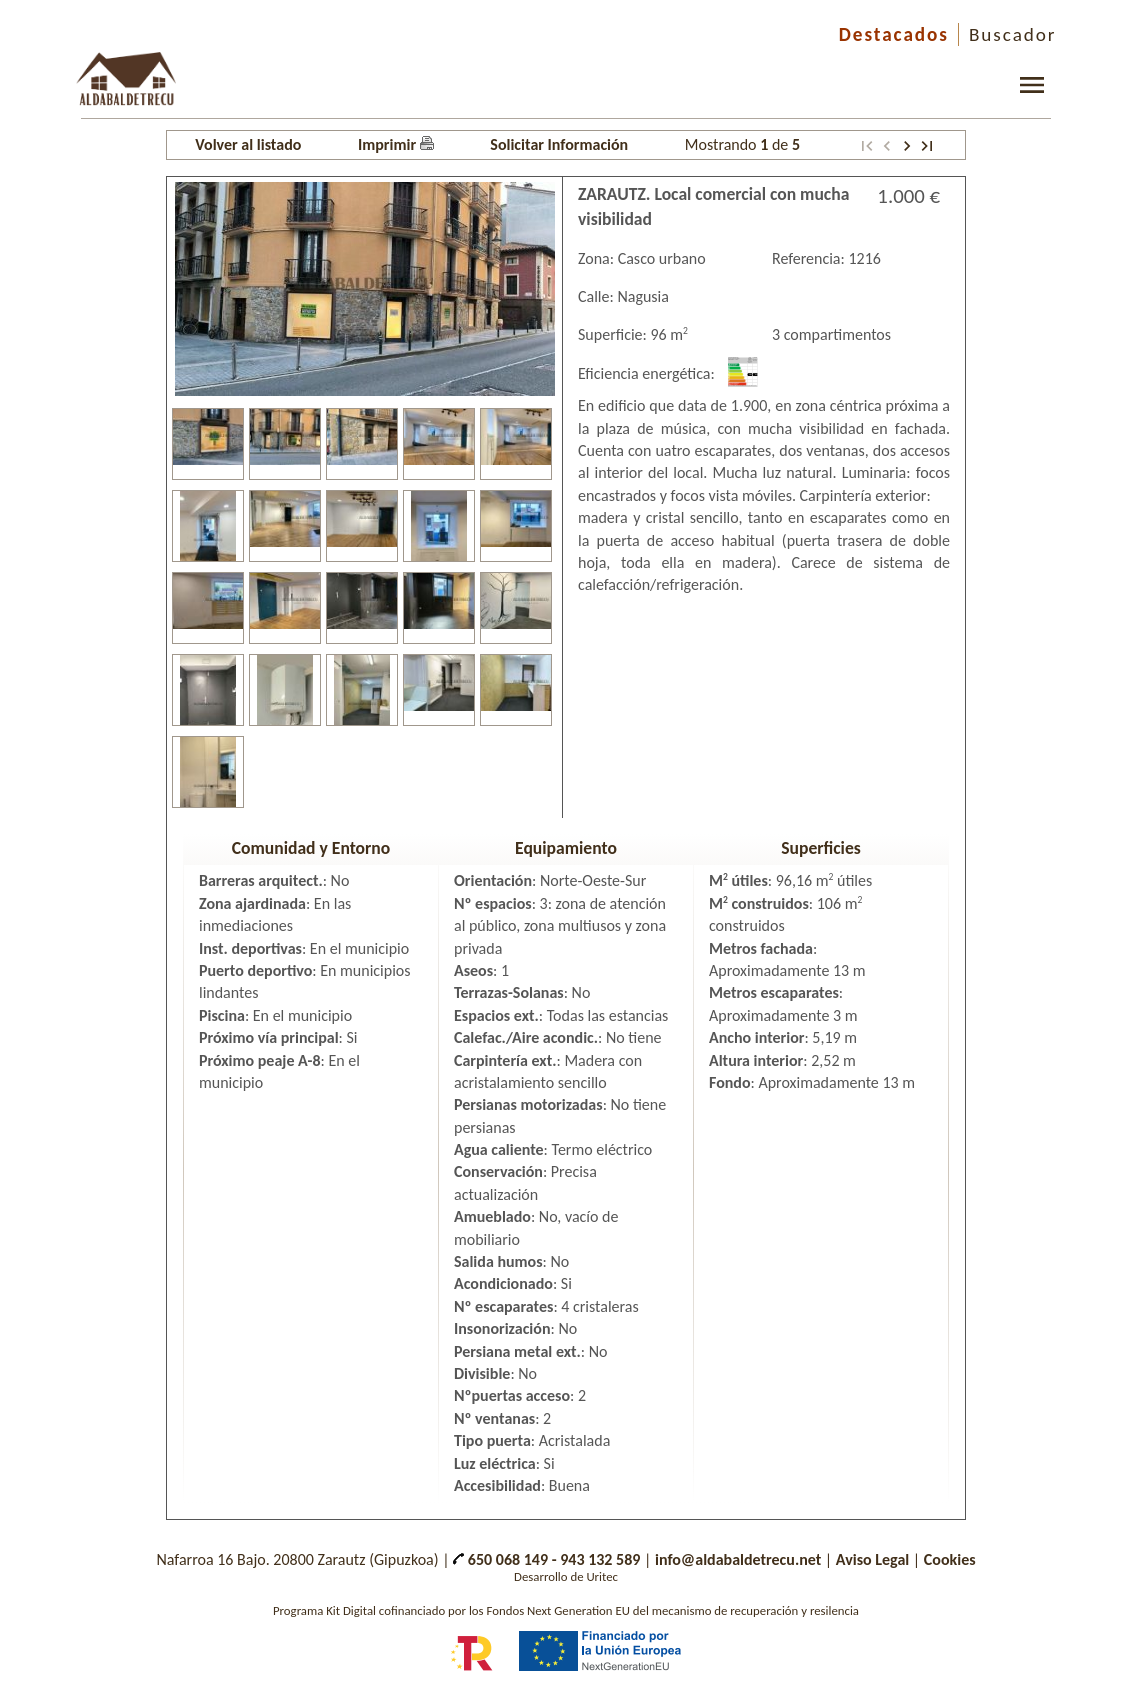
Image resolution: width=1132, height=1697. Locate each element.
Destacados (894, 34)
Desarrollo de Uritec (566, 1576)
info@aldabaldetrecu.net (738, 1559)
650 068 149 (500, 1559)
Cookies (950, 1559)
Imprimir (396, 144)
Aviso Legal (872, 1559)
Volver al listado (248, 144)
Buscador (1012, 34)
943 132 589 (600, 1559)
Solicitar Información (559, 144)
